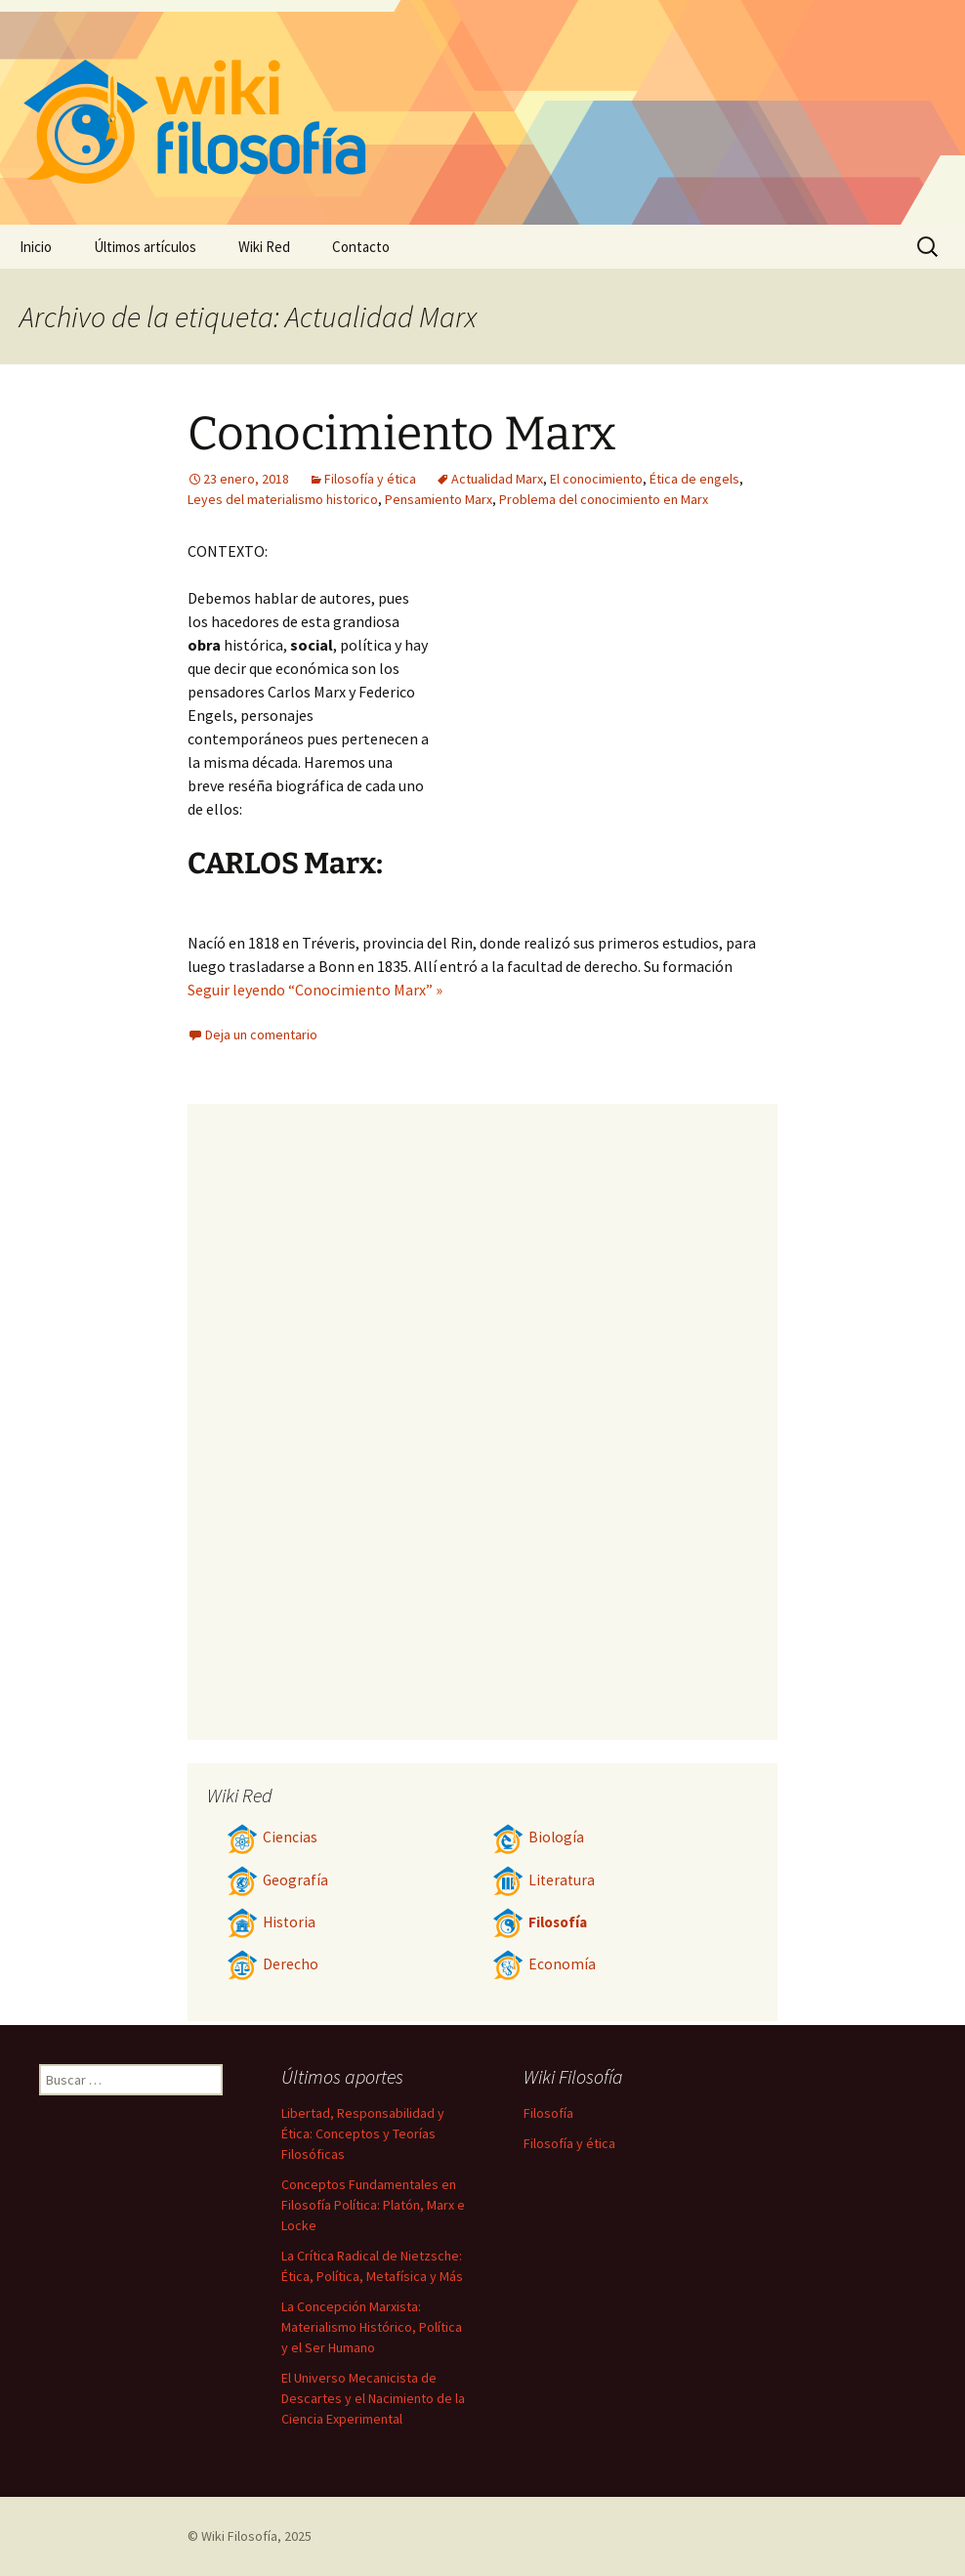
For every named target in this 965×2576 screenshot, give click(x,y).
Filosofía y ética (370, 478)
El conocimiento (596, 478)
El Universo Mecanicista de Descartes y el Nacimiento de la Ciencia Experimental (373, 2398)
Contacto (361, 246)
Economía (544, 1964)
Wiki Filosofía (239, 2536)
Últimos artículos (145, 246)
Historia (271, 1922)
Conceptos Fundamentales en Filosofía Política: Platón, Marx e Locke (373, 2204)
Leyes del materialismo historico (283, 499)
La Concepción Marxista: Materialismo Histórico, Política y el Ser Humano (371, 2327)
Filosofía (539, 1922)
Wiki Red (264, 246)
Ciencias (272, 1837)
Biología (538, 1837)
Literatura (543, 1880)
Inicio (36, 246)
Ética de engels (694, 478)
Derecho (272, 1964)
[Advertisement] (604, 686)
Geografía (277, 1880)
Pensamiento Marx (438, 499)
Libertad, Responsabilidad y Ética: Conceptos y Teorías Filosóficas (362, 2133)
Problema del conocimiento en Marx (603, 499)
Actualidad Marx (497, 478)
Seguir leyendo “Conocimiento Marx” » (315, 989)
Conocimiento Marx (402, 433)
